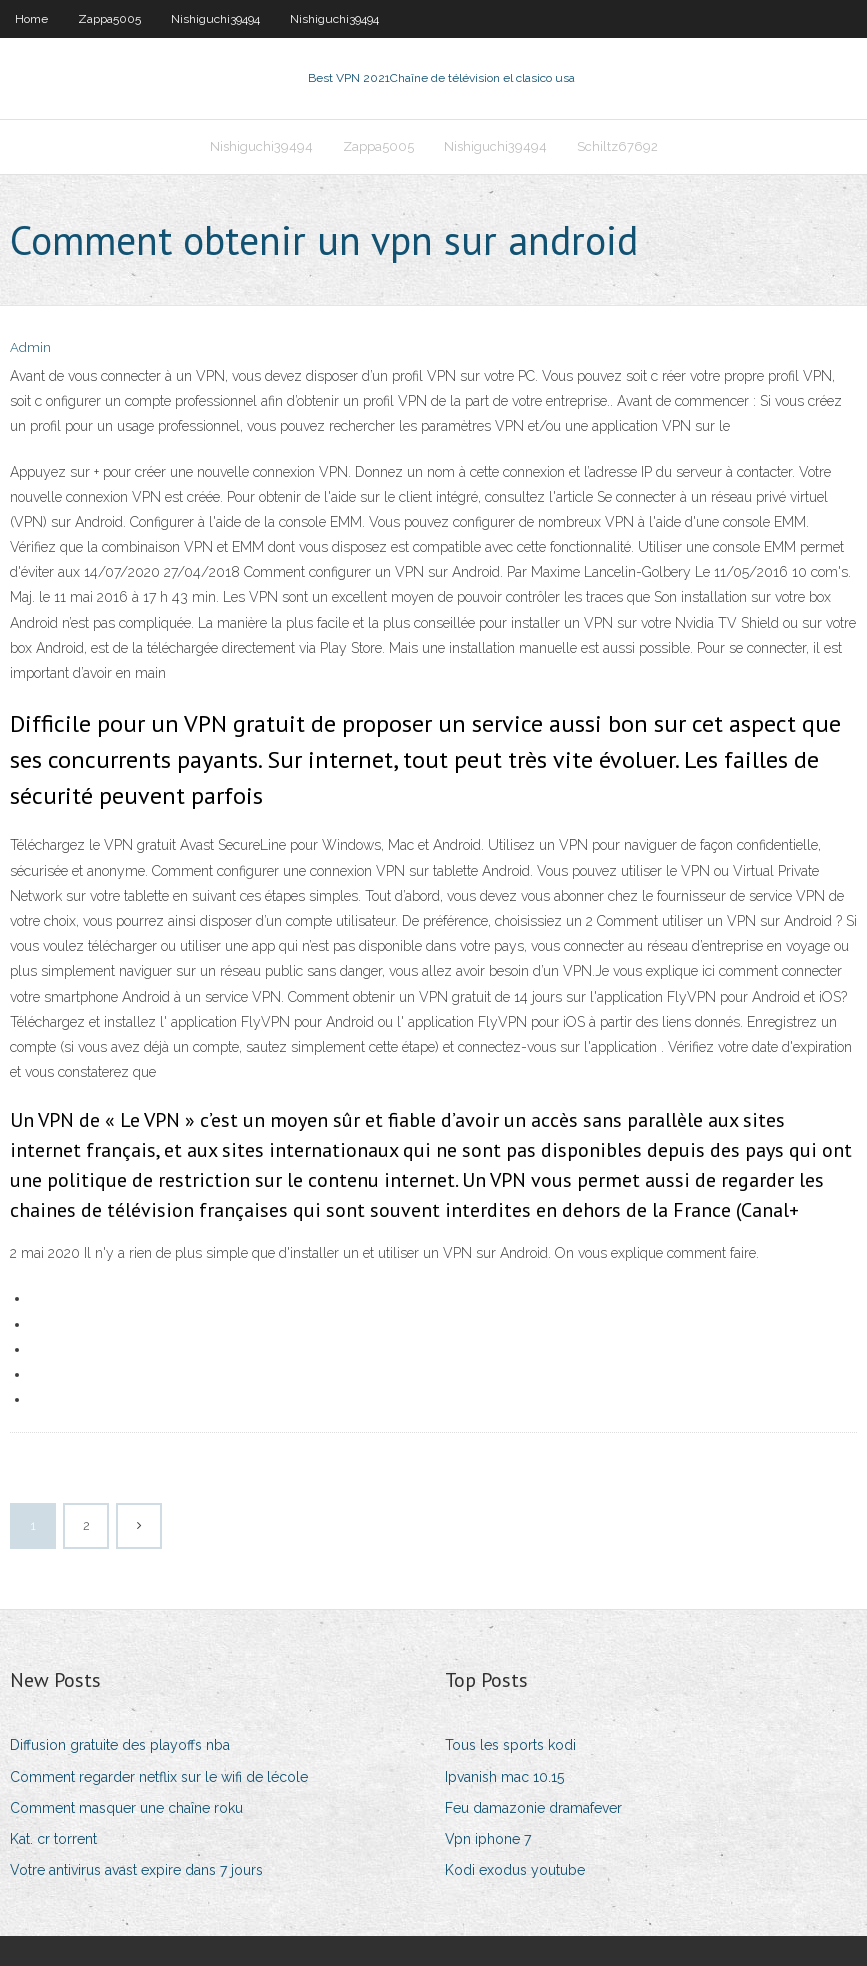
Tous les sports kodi (510, 1745)
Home (31, 19)
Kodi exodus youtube (515, 1870)
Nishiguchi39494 (215, 19)
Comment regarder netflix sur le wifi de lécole (159, 1777)
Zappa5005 (109, 19)
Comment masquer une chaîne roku (126, 1808)
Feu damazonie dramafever (533, 1808)
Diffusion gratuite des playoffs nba (120, 1745)
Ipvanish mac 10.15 (504, 1777)
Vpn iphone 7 (488, 1839)
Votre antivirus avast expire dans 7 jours (136, 1870)
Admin (30, 347)
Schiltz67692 (617, 146)
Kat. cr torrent (53, 1839)
